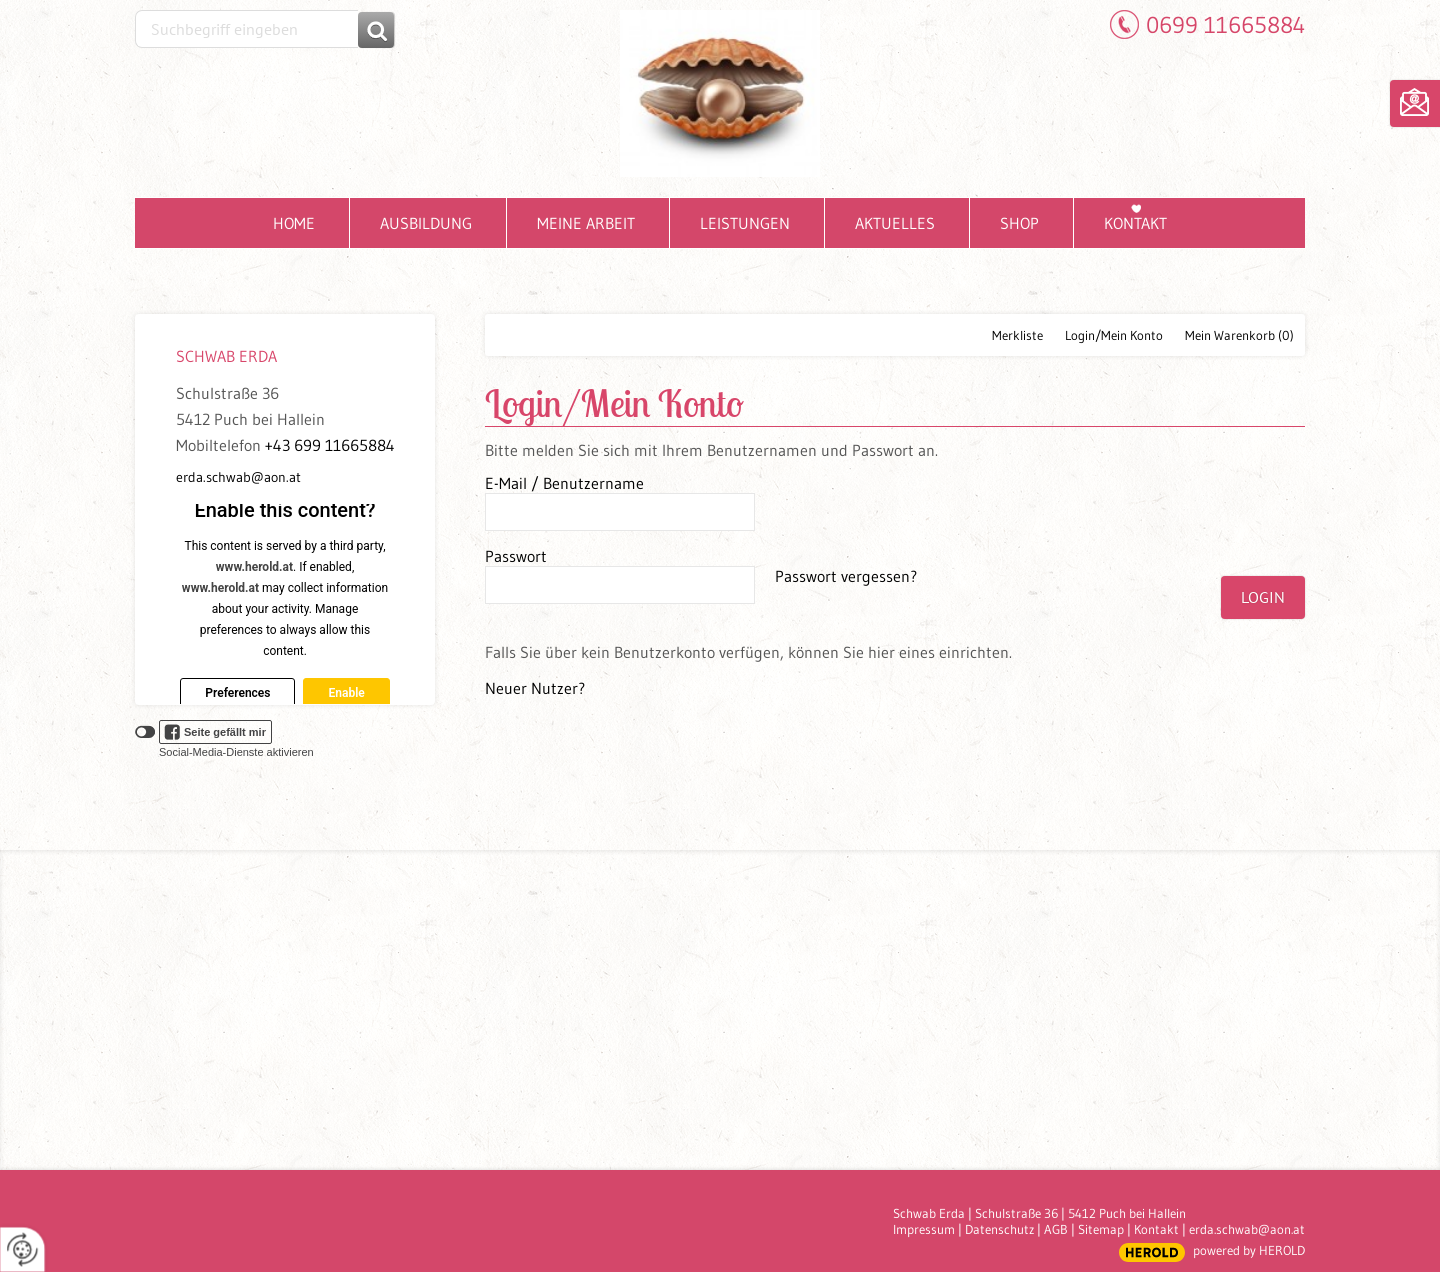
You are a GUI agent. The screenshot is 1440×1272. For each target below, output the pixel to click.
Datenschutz (999, 1229)
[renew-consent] (22, 1249)
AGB (1056, 1229)
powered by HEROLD (1249, 1250)
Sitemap (1101, 1229)
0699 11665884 (1225, 24)
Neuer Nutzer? (535, 688)
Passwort (516, 556)
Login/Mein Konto (1114, 335)
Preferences (237, 693)
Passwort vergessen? (846, 576)
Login (1263, 597)
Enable (346, 693)
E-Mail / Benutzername (564, 483)
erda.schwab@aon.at (238, 477)
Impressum (924, 1229)
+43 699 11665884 (330, 445)
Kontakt (1156, 1229)
